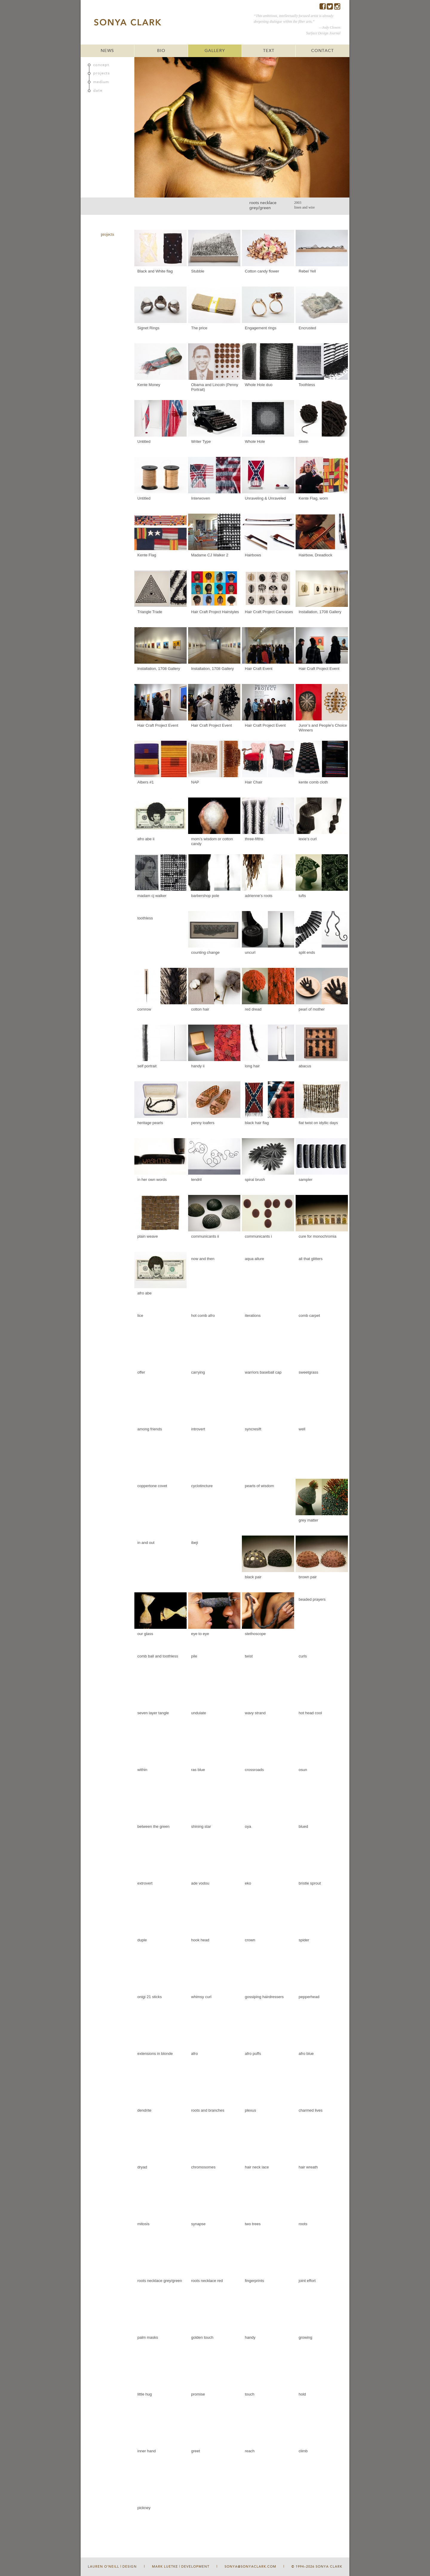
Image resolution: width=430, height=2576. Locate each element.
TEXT (268, 50)
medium (101, 81)
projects (101, 73)
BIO (161, 50)
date (97, 90)
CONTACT (322, 50)
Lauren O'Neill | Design (112, 2567)
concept (101, 64)
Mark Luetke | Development (180, 2567)
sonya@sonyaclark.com (250, 2567)
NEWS (107, 50)
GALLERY (215, 50)
